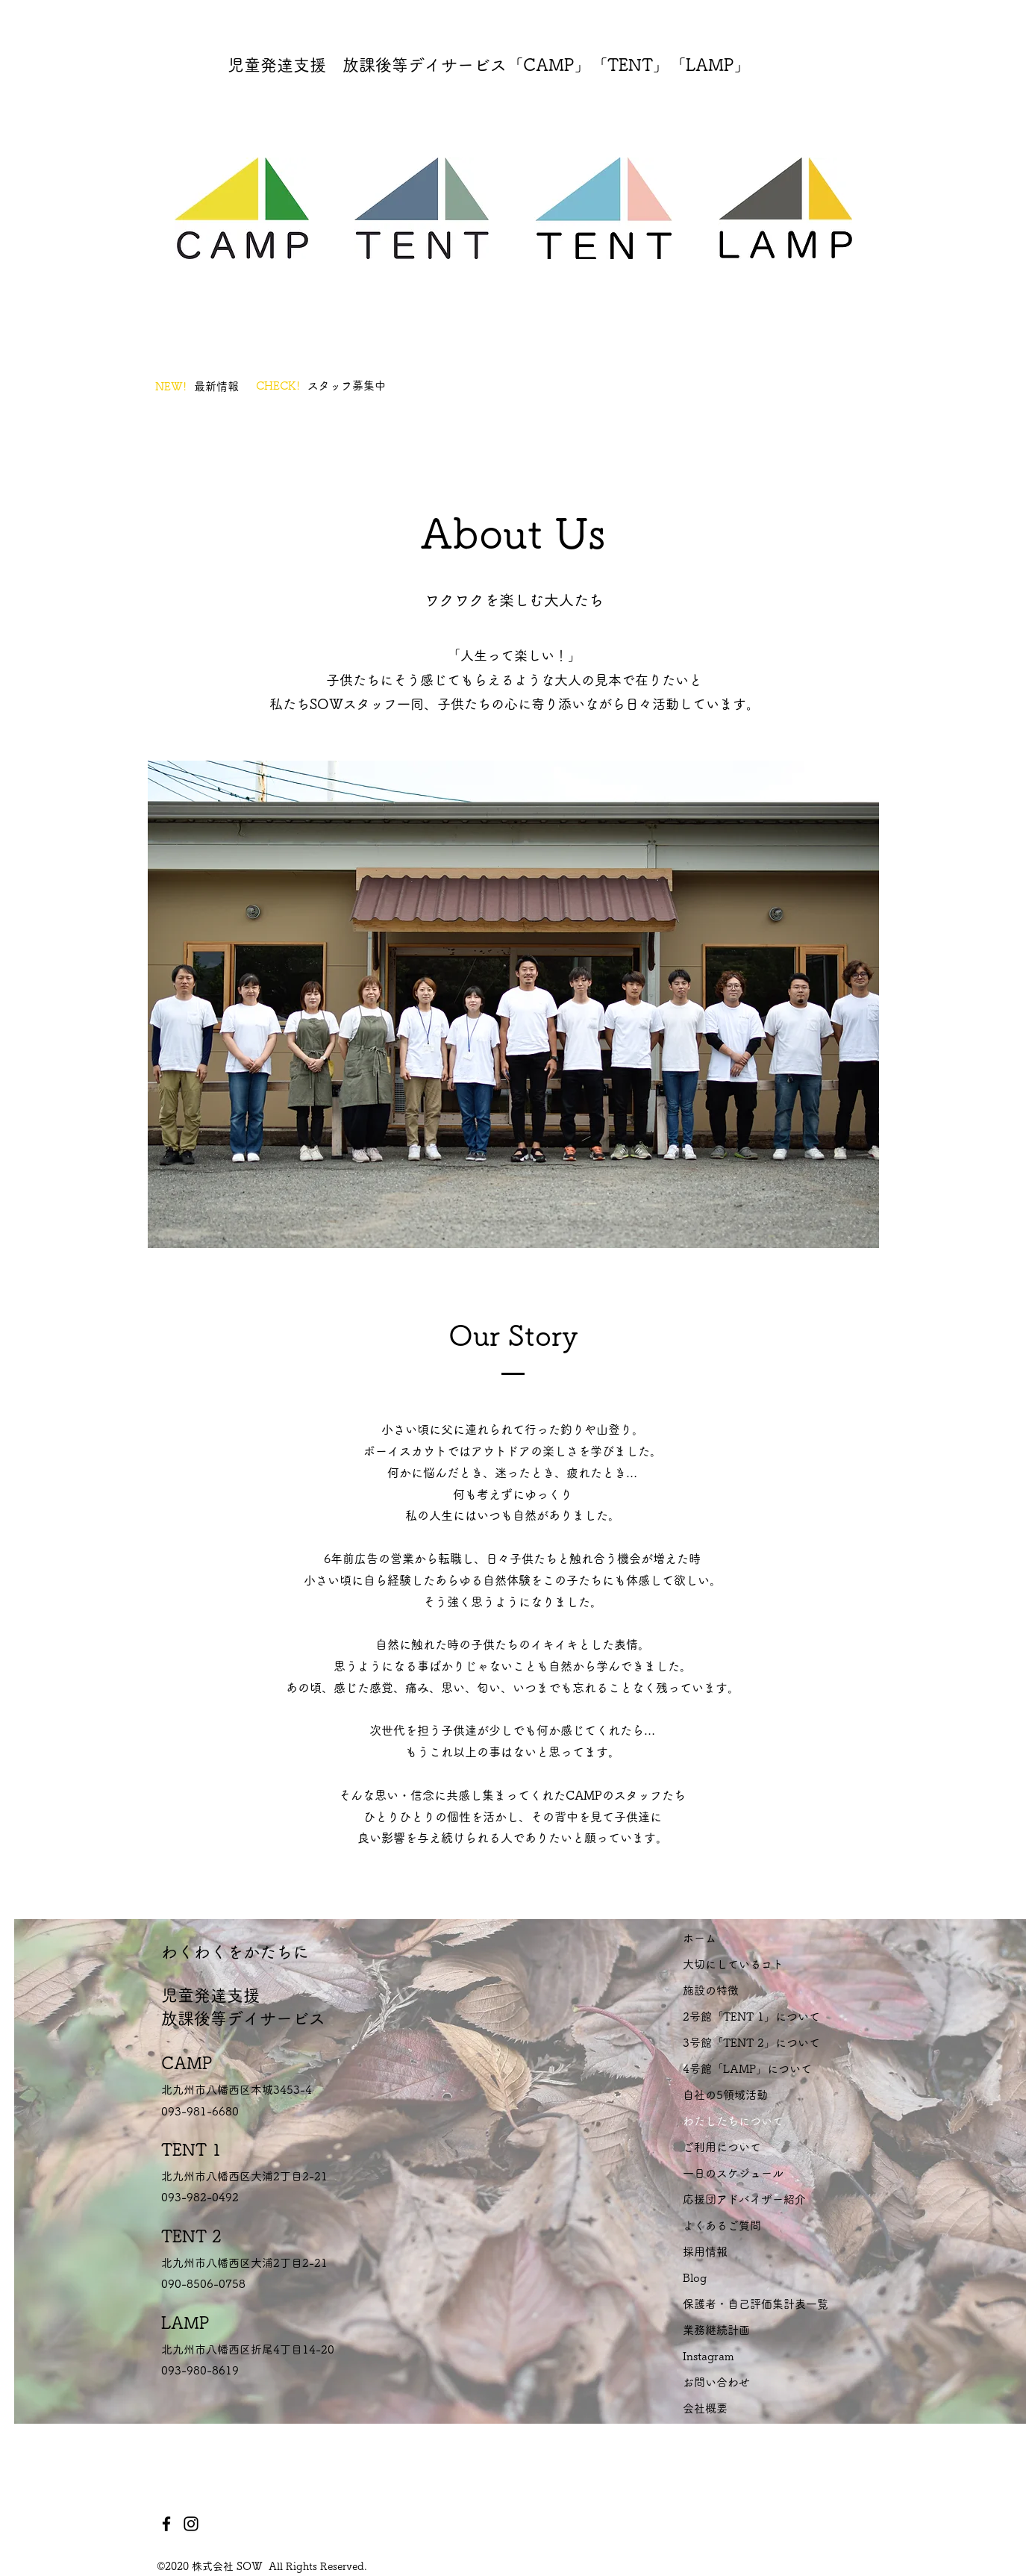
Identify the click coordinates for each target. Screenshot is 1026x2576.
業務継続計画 (716, 2330)
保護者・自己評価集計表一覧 (755, 2304)
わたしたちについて (733, 2121)
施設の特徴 (711, 1990)
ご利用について (722, 2147)
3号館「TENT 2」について (751, 2042)
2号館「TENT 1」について (751, 2016)
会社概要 (705, 2408)
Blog (695, 2277)
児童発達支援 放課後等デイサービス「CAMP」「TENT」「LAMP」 (489, 65)
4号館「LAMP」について (747, 2068)
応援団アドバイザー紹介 (744, 2199)
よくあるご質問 (722, 2225)
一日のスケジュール (733, 2173)
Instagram (708, 2356)
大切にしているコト (733, 1964)
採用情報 (705, 2251)
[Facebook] (166, 2523)
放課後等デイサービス (243, 2018)
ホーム (699, 1938)
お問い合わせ (716, 2382)
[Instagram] (191, 2523)
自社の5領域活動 (725, 2095)
